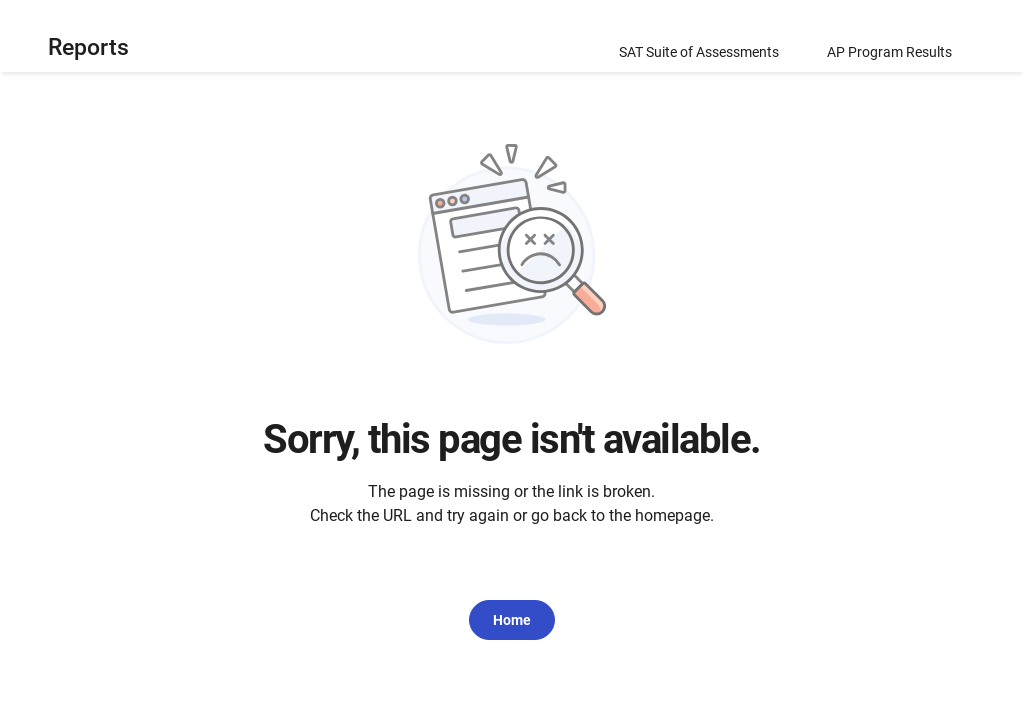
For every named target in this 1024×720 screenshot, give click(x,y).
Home (512, 620)
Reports (88, 47)
